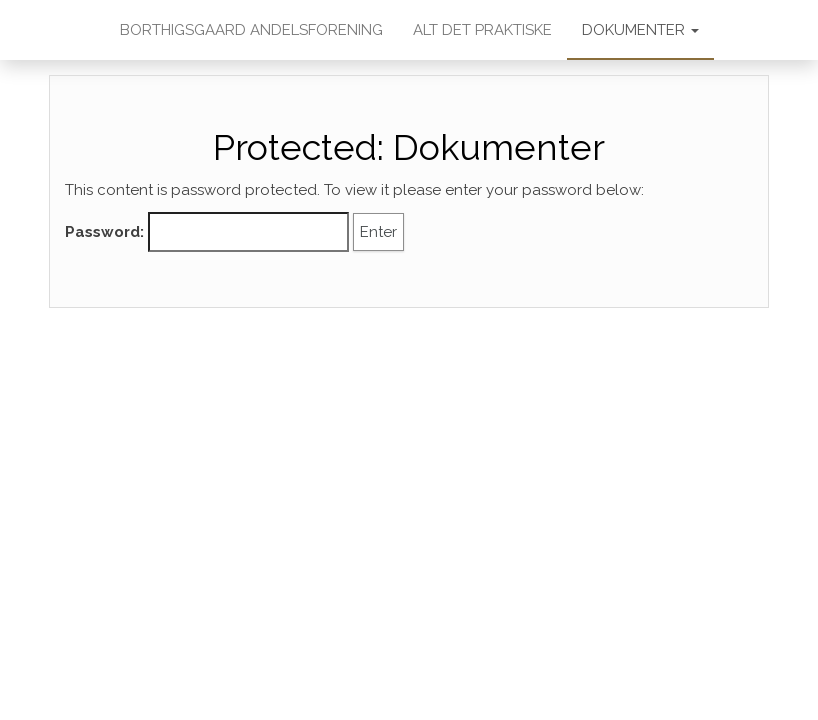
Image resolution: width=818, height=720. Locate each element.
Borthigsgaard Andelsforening (251, 30)
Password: (207, 232)
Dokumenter (640, 30)
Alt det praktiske (482, 30)
